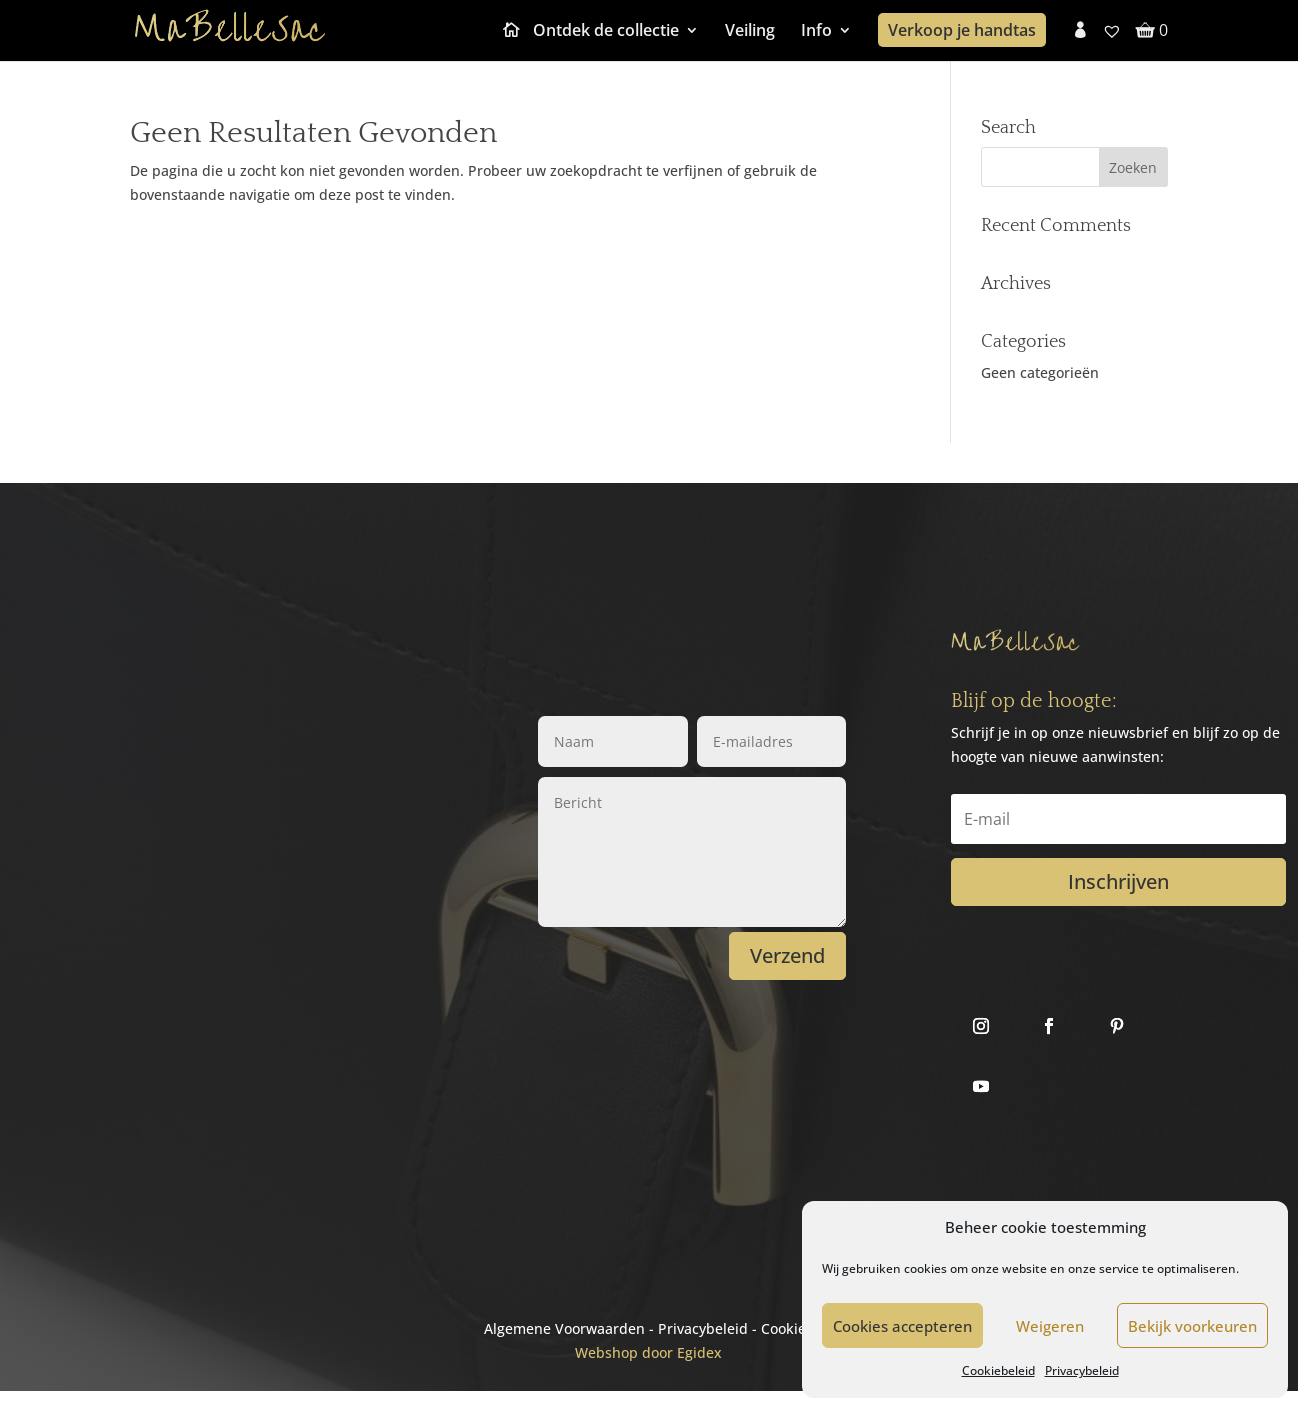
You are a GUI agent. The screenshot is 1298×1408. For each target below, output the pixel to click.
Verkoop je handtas (962, 30)
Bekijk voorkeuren (1192, 1326)
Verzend (787, 955)
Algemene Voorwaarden (564, 1328)
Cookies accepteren (902, 1326)
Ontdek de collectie (606, 32)
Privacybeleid (1082, 1370)
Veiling (750, 32)
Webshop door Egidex (648, 1352)
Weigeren (1050, 1326)
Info (816, 32)
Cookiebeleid (998, 1370)
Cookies (787, 1328)
